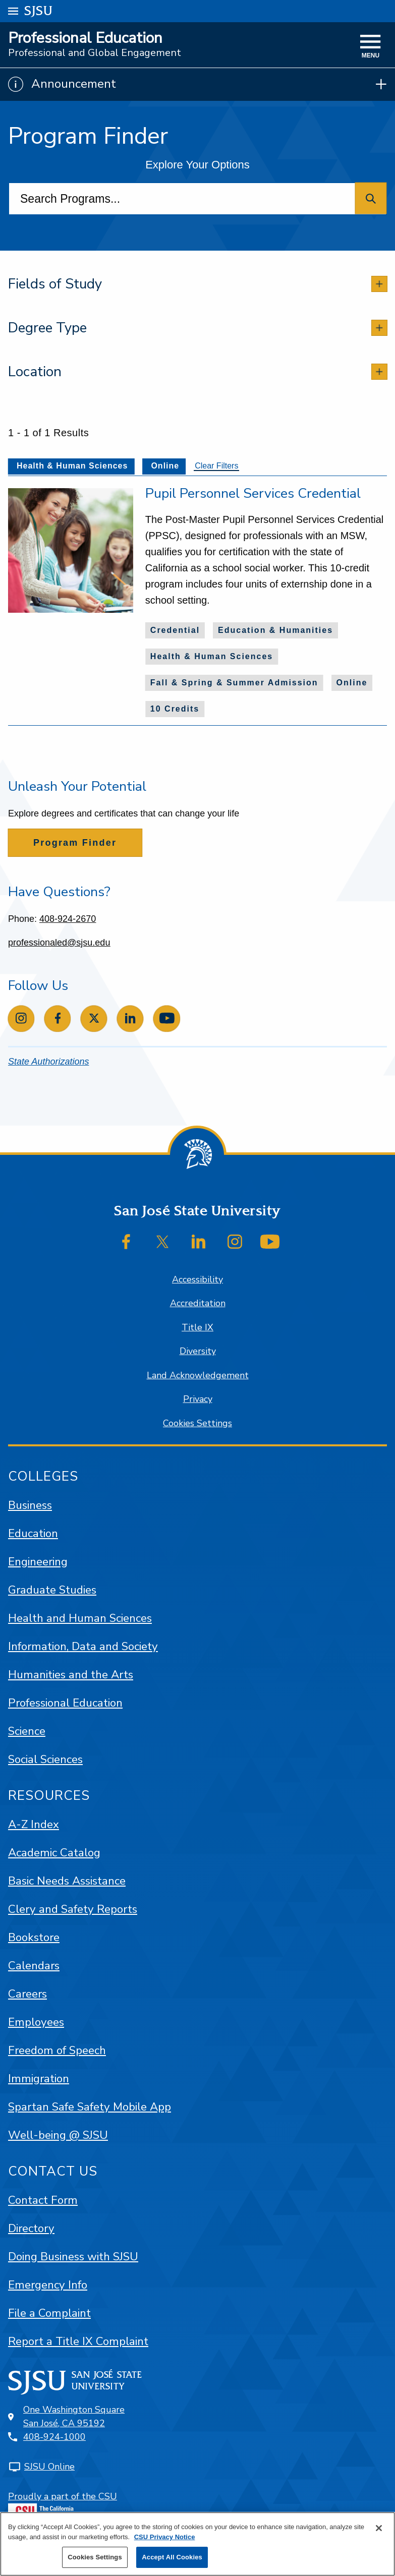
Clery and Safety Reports (72, 1909)
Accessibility (197, 1279)
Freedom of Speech (57, 2050)
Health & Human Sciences (211, 656)
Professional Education (85, 38)
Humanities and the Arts (70, 1674)
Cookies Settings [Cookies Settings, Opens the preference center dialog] (95, 2557)
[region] (197, 2544)
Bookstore (34, 1937)
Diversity (198, 1351)
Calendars (34, 1965)
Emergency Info (47, 2285)
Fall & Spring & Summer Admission (234, 682)
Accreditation (197, 1303)
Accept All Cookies (172, 2557)
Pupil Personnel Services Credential (253, 493)
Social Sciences (45, 1759)
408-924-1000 (54, 2437)
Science (26, 1731)
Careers (27, 1994)
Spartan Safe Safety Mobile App (89, 2107)
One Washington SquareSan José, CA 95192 (74, 2416)
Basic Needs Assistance (67, 1881)
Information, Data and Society (83, 1646)
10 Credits (174, 709)
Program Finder (75, 843)
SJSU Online (49, 2467)
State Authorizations (48, 1062)
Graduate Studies (52, 1590)
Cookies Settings (197, 1423)
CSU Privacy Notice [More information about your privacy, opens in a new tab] (164, 2537)
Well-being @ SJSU (58, 2135)
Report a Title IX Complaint (78, 2341)
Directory (31, 2228)
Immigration (38, 2078)
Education (33, 1533)
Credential (175, 630)
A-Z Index (33, 1824)
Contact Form (43, 2200)
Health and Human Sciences (80, 1618)
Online (352, 682)
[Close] (379, 2528)
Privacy (197, 1399)
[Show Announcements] (197, 84)
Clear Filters (216, 465)
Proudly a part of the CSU (62, 2505)
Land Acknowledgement (198, 1375)
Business (30, 1505)
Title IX (197, 1327)
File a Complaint (49, 2313)
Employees (36, 2022)
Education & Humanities (275, 630)
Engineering (38, 1561)
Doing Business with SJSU (73, 2256)
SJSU (38, 10)
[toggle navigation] (370, 46)
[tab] (197, 284)
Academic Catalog (54, 1852)
